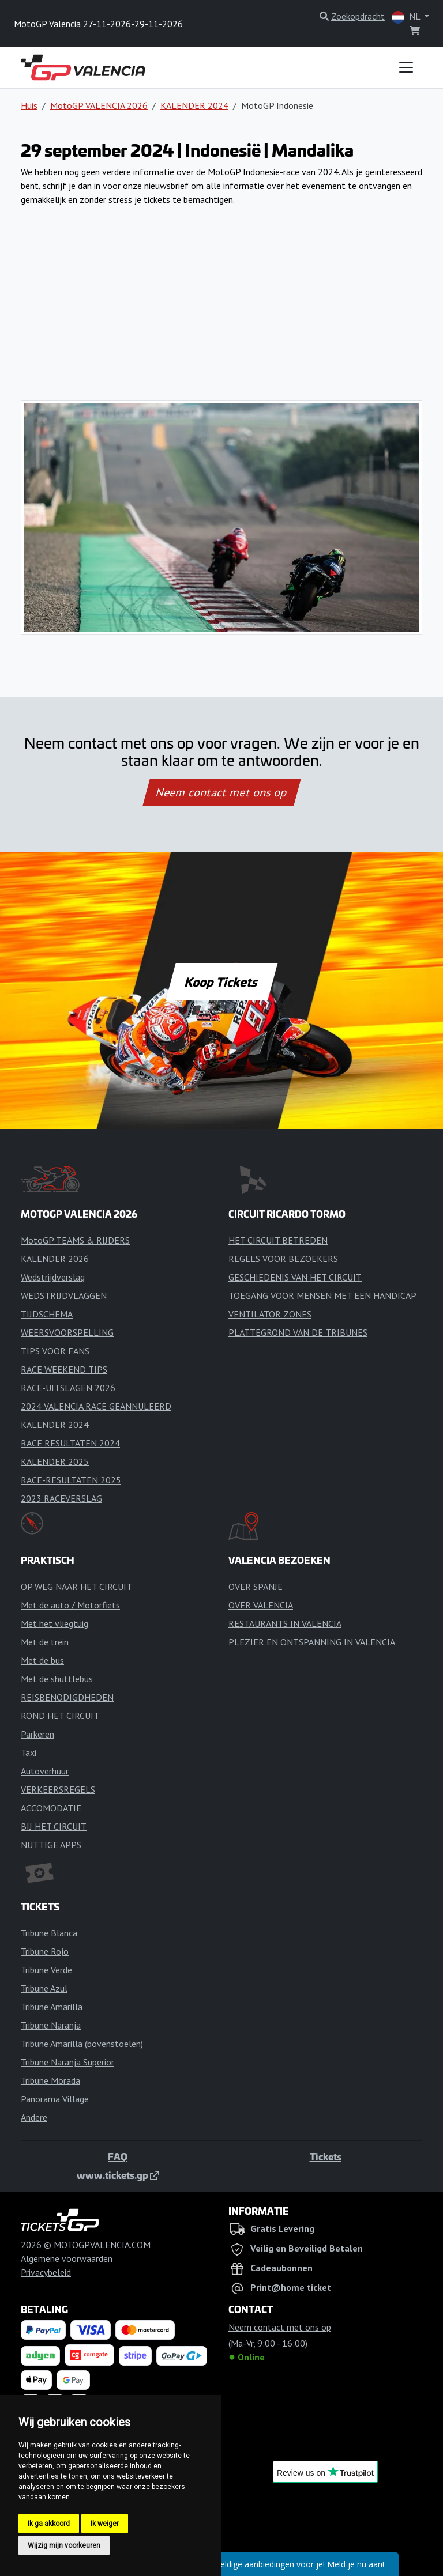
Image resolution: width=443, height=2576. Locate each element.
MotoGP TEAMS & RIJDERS (75, 1240)
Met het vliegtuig (54, 1623)
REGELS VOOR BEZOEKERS (283, 1258)
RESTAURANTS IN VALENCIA (284, 1623)
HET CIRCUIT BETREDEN (278, 1240)
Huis (29, 105)
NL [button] (407, 17)
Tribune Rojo (45, 1951)
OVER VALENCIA (260, 1605)
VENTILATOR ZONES (269, 1314)
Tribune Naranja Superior (67, 2062)
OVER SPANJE (255, 1586)
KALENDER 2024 (194, 105)
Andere (34, 2117)
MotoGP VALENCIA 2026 (99, 105)
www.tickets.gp (118, 2175)
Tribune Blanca (49, 1933)
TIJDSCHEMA (47, 1314)
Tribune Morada (50, 2080)
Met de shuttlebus (57, 1678)
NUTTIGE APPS (51, 1844)
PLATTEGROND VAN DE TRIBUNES (297, 1332)
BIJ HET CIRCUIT (54, 1826)
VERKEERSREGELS (58, 1789)
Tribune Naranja (51, 2025)
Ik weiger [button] (105, 2524)
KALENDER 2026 (55, 1258)
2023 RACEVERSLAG (61, 1498)
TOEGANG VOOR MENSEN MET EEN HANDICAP (322, 1295)
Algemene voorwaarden (66, 2258)
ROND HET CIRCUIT (60, 1715)
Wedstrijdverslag (53, 1277)
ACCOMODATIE (51, 1808)
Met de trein (45, 1642)
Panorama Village (55, 2099)
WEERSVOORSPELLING (67, 1332)
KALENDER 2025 (55, 1461)
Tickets (325, 2156)
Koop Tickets (221, 981)
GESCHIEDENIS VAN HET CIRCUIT (295, 1277)
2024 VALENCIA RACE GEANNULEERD (96, 1406)
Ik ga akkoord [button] (49, 2524)
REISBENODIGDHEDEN (67, 1697)
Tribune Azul (44, 1988)
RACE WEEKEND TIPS (64, 1369)
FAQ (117, 2156)
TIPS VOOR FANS (55, 1351)
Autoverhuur (45, 1771)
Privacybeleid (46, 2272)
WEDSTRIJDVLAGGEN (64, 1295)
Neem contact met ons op (221, 792)
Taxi (28, 1752)
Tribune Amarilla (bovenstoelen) (82, 2043)
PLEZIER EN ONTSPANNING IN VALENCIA (311, 1642)
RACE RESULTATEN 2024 (70, 1443)
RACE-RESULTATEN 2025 (71, 1480)
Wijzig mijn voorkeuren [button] (64, 2545)
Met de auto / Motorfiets (70, 1605)
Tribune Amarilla (51, 2006)
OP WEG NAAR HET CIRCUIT (76, 1586)
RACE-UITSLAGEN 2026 (68, 1387)
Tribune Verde (46, 1970)
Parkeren (37, 1734)
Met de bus (42, 1660)
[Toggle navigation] (406, 67)
